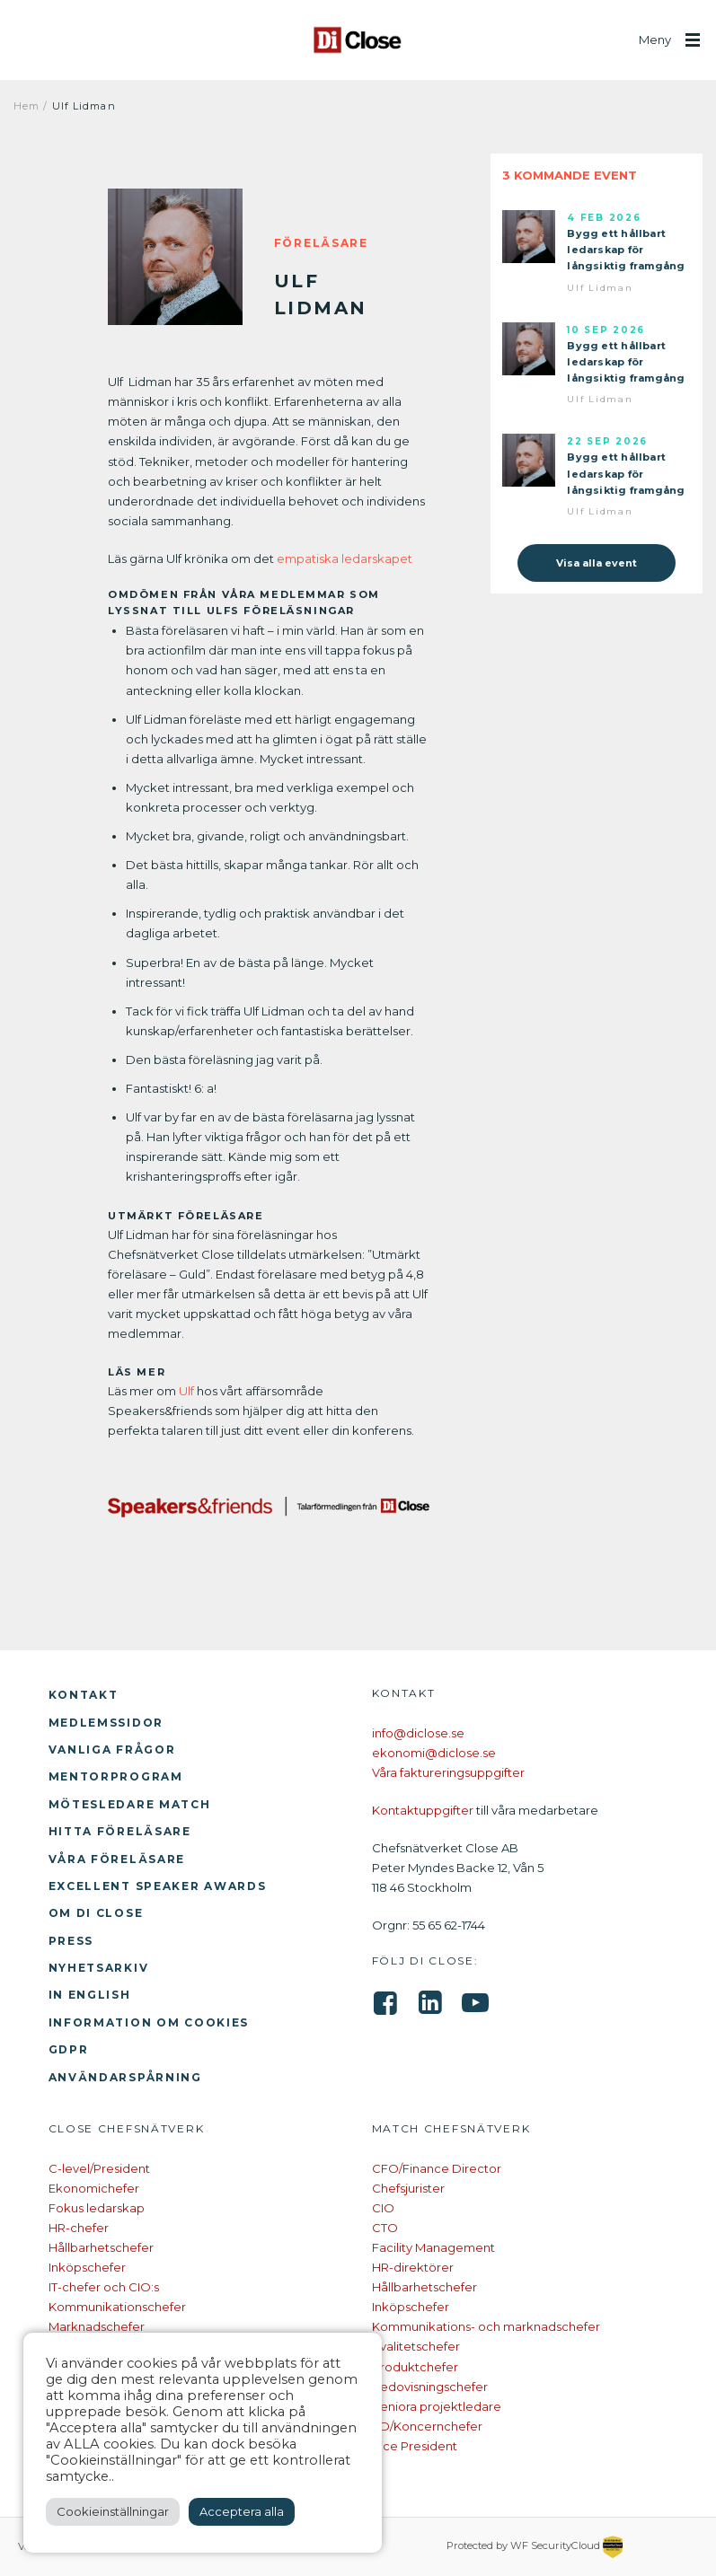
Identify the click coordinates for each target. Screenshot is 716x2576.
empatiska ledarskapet (344, 558)
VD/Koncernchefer (427, 2426)
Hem (26, 106)
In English (90, 1994)
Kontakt (84, 1694)
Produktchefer (415, 2367)
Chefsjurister (408, 2188)
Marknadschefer (97, 2326)
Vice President (414, 2446)
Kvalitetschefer (416, 2346)
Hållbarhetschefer (101, 2247)
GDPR (69, 2049)
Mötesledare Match (130, 1804)
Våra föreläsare (117, 1859)
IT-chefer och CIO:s (104, 2287)
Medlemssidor (106, 1722)
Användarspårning (125, 2077)
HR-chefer (79, 2227)
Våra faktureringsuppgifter (448, 1772)
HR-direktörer (413, 2267)
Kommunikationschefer (117, 2306)
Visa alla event (596, 563)
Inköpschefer (87, 2267)
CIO (383, 2208)
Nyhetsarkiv (99, 1967)
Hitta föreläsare (120, 1831)
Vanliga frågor (112, 1749)
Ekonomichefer (94, 2188)
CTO (385, 2227)
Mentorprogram (116, 1776)
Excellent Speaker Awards (158, 1886)
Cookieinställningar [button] (113, 2511)
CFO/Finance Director (436, 2168)
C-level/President (99, 2168)
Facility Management (433, 2247)
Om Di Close (96, 1913)
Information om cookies (149, 2022)
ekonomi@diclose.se (434, 1752)
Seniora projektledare (436, 2406)
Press (71, 1940)
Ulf (186, 1391)
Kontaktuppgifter (422, 1810)
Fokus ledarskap (97, 2208)
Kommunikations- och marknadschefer (486, 2326)
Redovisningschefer (430, 2386)
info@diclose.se (418, 1733)
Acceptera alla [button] (241, 2511)
